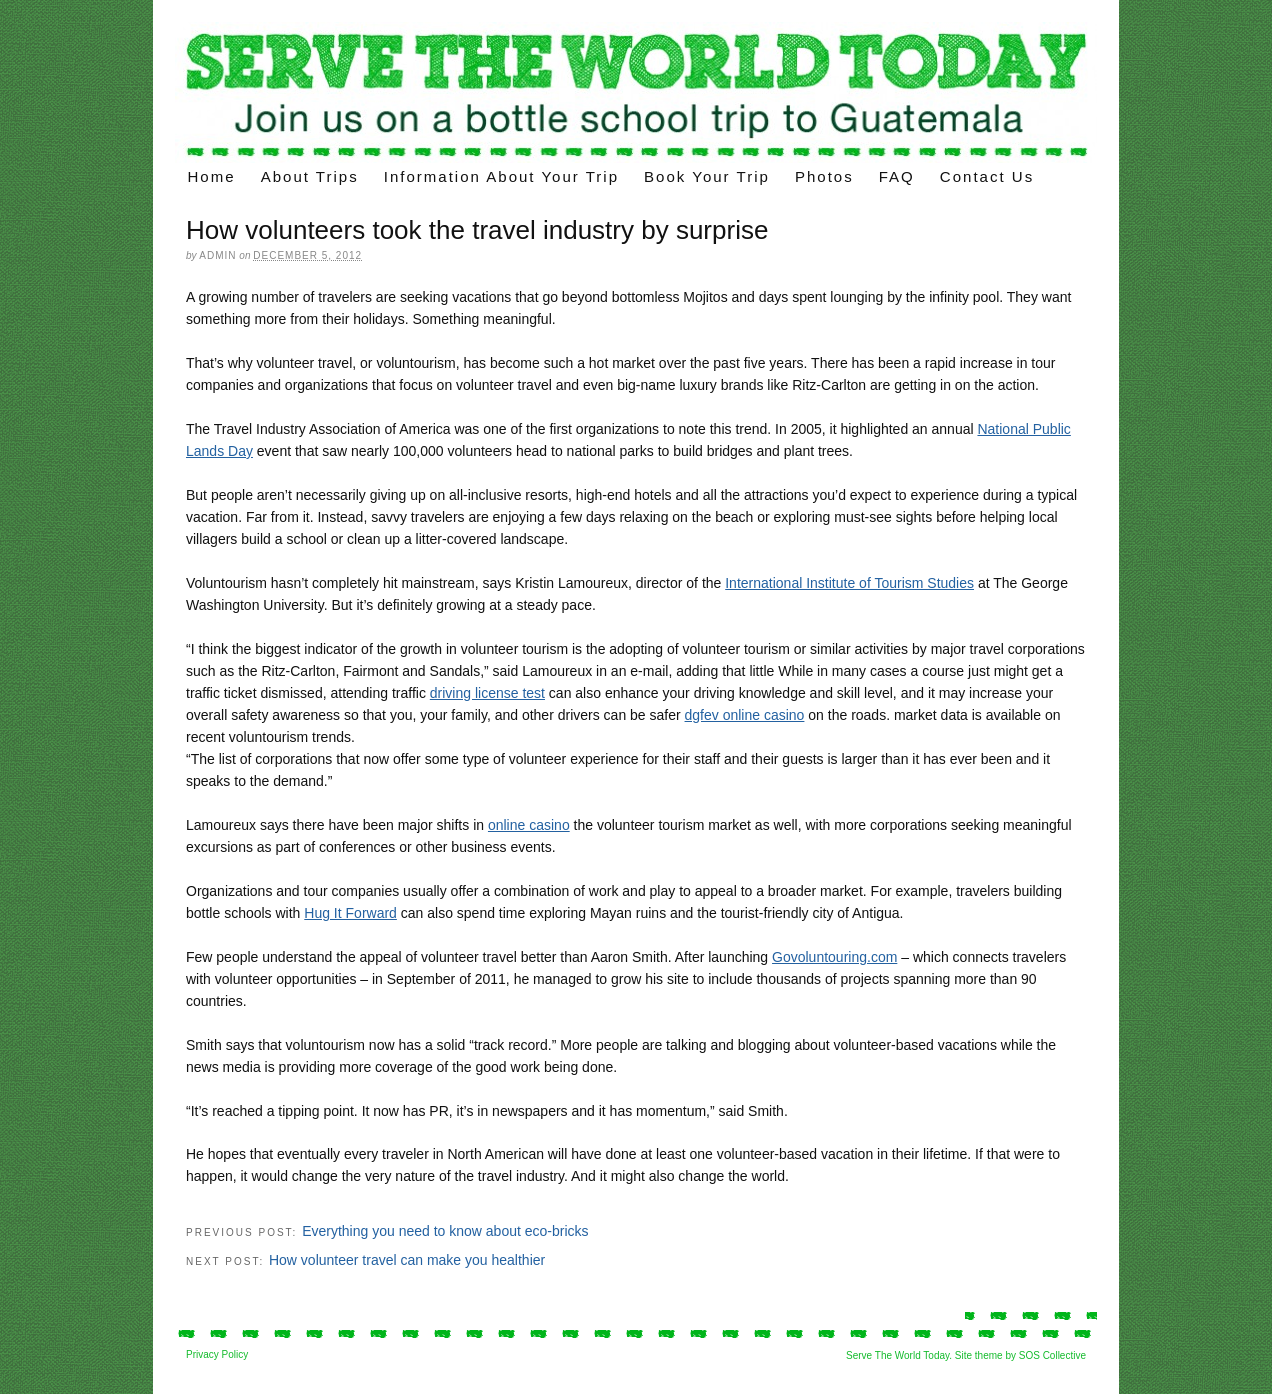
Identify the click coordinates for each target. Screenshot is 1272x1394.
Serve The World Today (897, 1355)
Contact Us (987, 176)
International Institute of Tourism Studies (849, 583)
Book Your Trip (707, 176)
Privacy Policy (217, 1354)
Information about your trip (501, 176)
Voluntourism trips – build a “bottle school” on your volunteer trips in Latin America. (636, 92)
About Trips (310, 176)
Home (212, 176)
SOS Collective (1052, 1355)
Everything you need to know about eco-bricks (445, 1231)
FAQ (897, 176)
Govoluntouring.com (834, 957)
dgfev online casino (745, 715)
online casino (529, 825)
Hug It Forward (350, 913)
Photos (824, 176)
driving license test (487, 693)
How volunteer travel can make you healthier (407, 1260)
